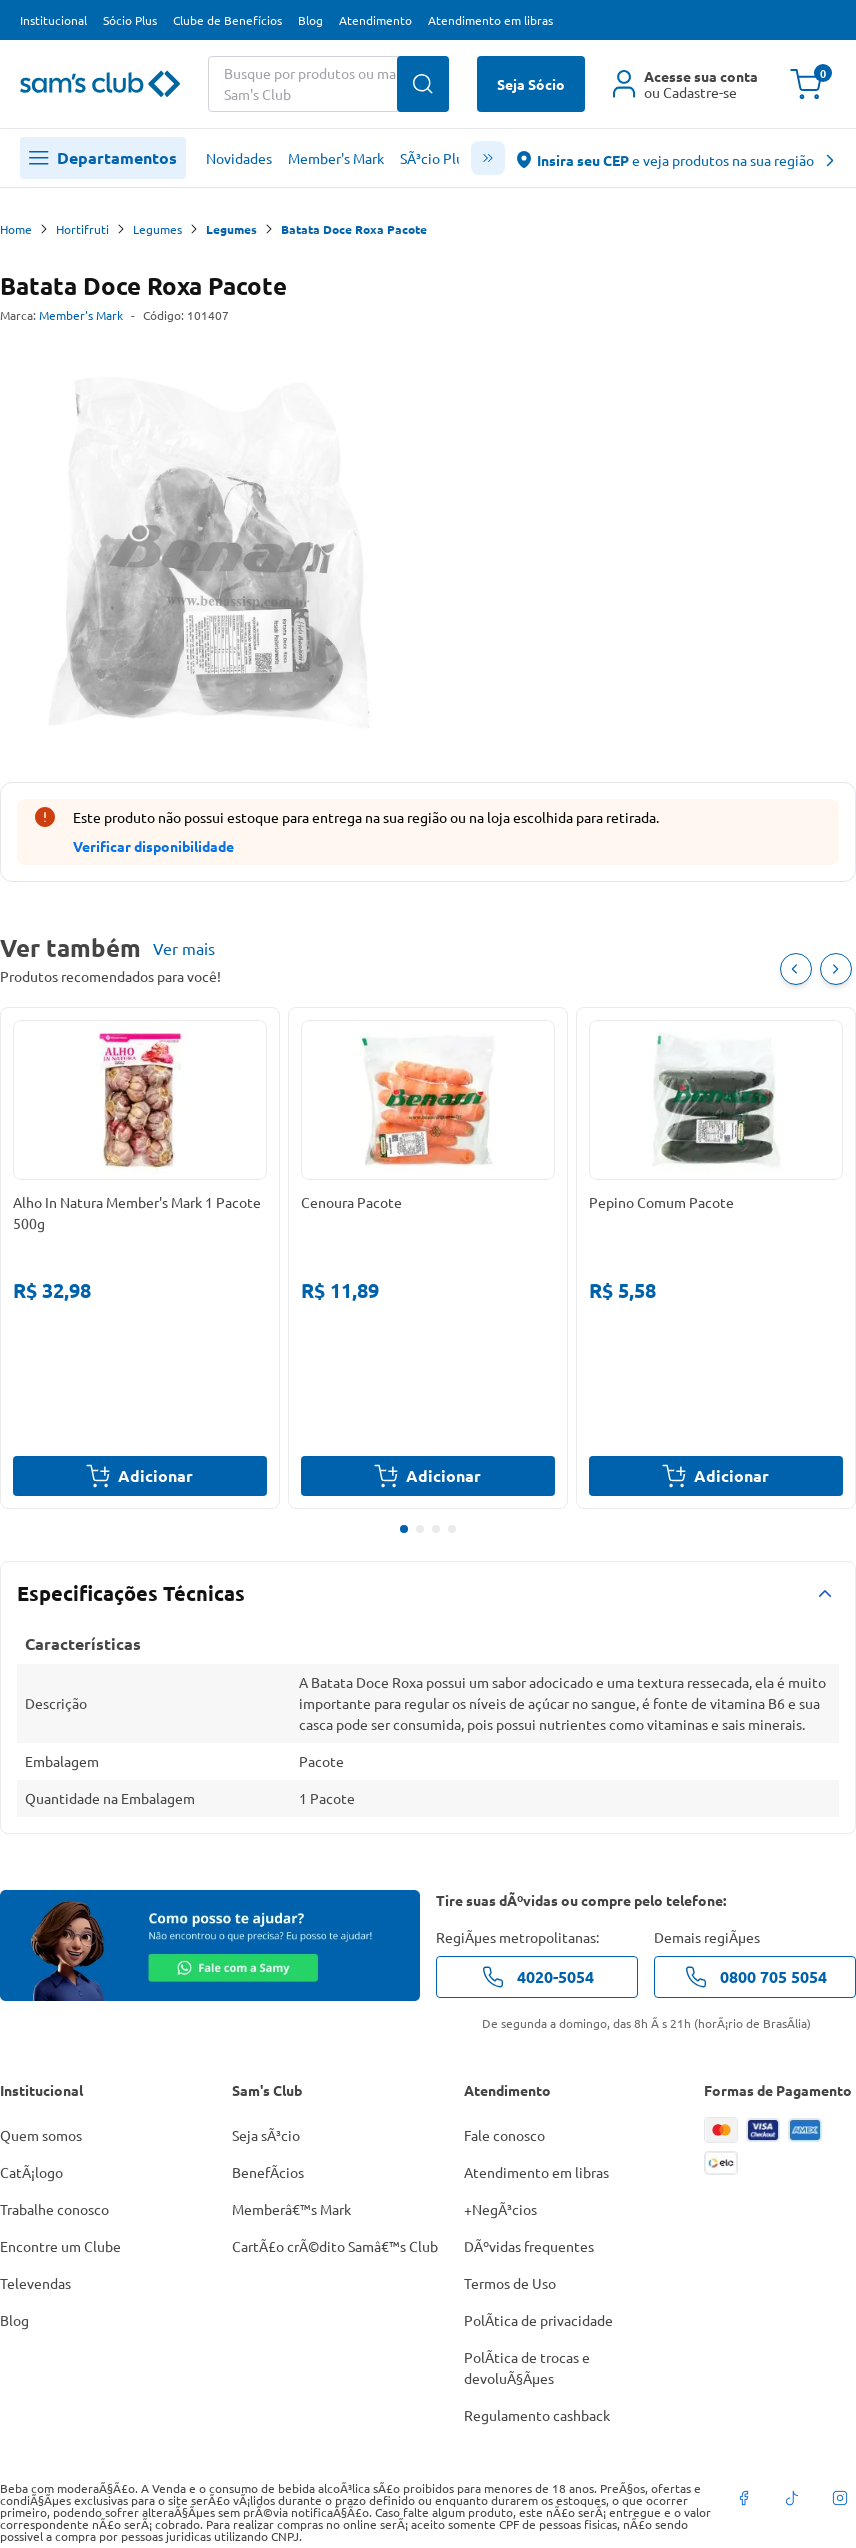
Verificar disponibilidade (153, 846)
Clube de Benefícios (227, 20)
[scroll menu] (488, 158)
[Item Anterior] (796, 969)
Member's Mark (336, 158)
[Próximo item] (836, 969)
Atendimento (375, 20)
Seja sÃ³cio (266, 2135)
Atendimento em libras (490, 20)
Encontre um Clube (60, 2246)
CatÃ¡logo (31, 2172)
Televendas (35, 2283)
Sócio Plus (130, 20)
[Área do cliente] (685, 84)
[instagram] (840, 2498)
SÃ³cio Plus (435, 158)
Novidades (239, 158)
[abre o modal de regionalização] (676, 158)
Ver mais (184, 948)
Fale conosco (504, 2135)
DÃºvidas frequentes (529, 2246)
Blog (310, 20)
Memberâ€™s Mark (291, 2209)
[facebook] (744, 2498)
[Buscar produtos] (423, 84)
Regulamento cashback (537, 2415)
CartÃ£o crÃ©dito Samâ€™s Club (335, 2246)
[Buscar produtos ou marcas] (328, 84)
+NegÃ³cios (500, 2209)
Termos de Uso (510, 2283)
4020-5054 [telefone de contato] (537, 1977)
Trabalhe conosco (54, 2209)
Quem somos (41, 2135)
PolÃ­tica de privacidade (538, 2320)
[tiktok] (792, 2498)
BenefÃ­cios (268, 2172)
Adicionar (139, 1476)
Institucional (53, 20)
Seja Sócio (531, 84)
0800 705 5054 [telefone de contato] (755, 1977)
